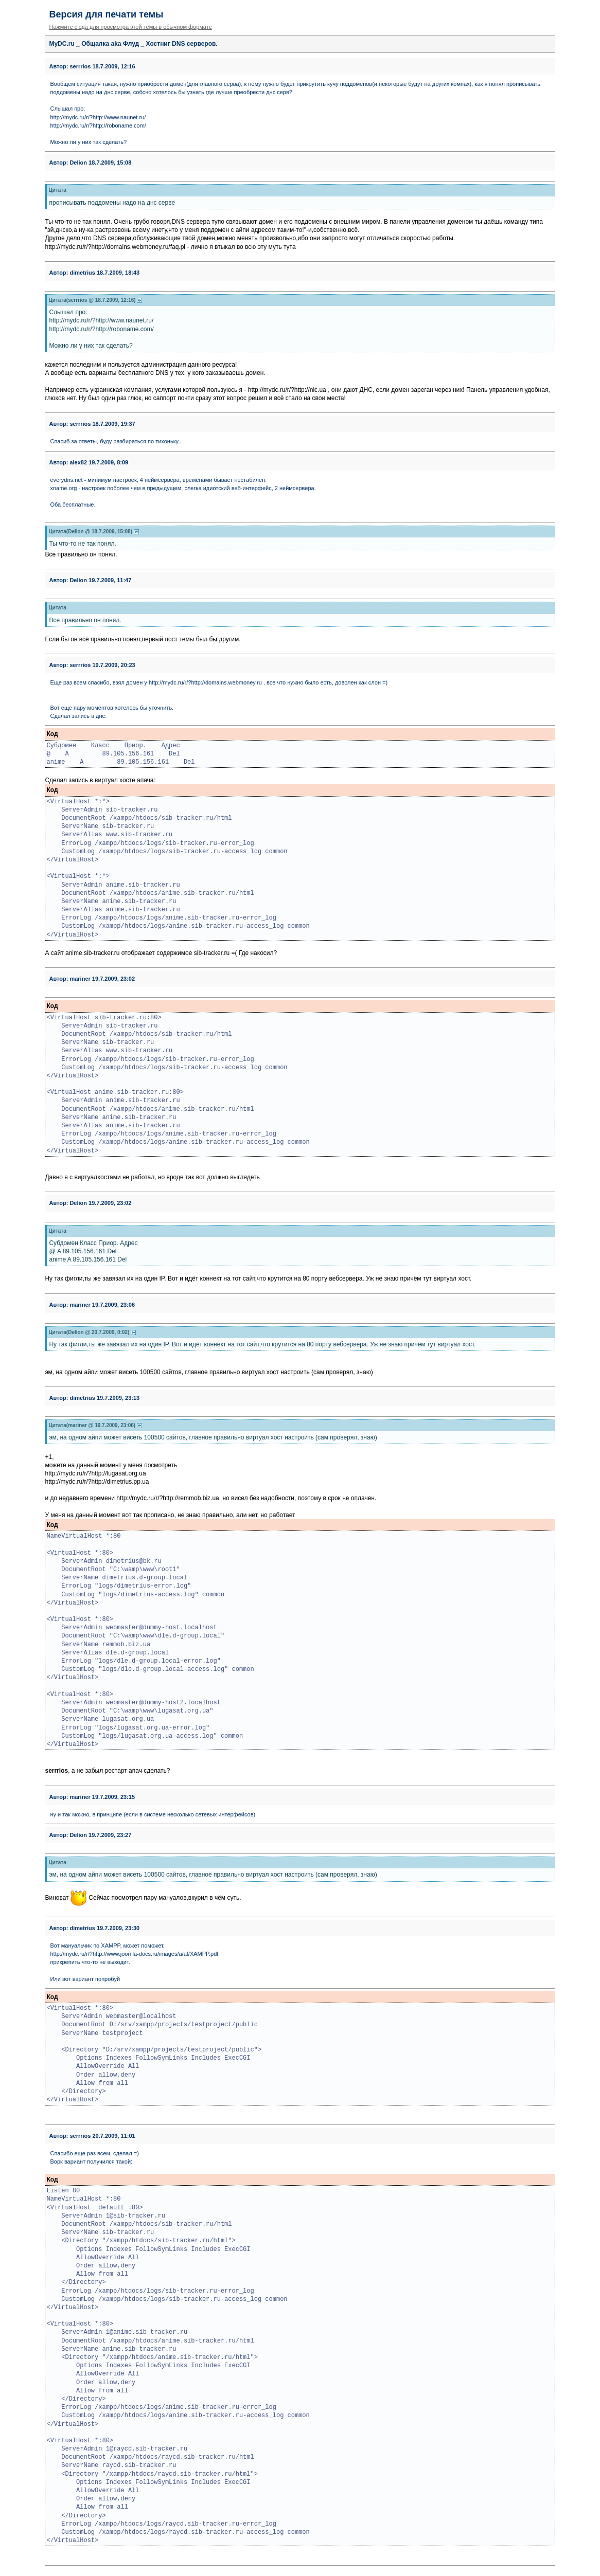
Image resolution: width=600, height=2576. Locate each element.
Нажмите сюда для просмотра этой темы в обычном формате (130, 27)
